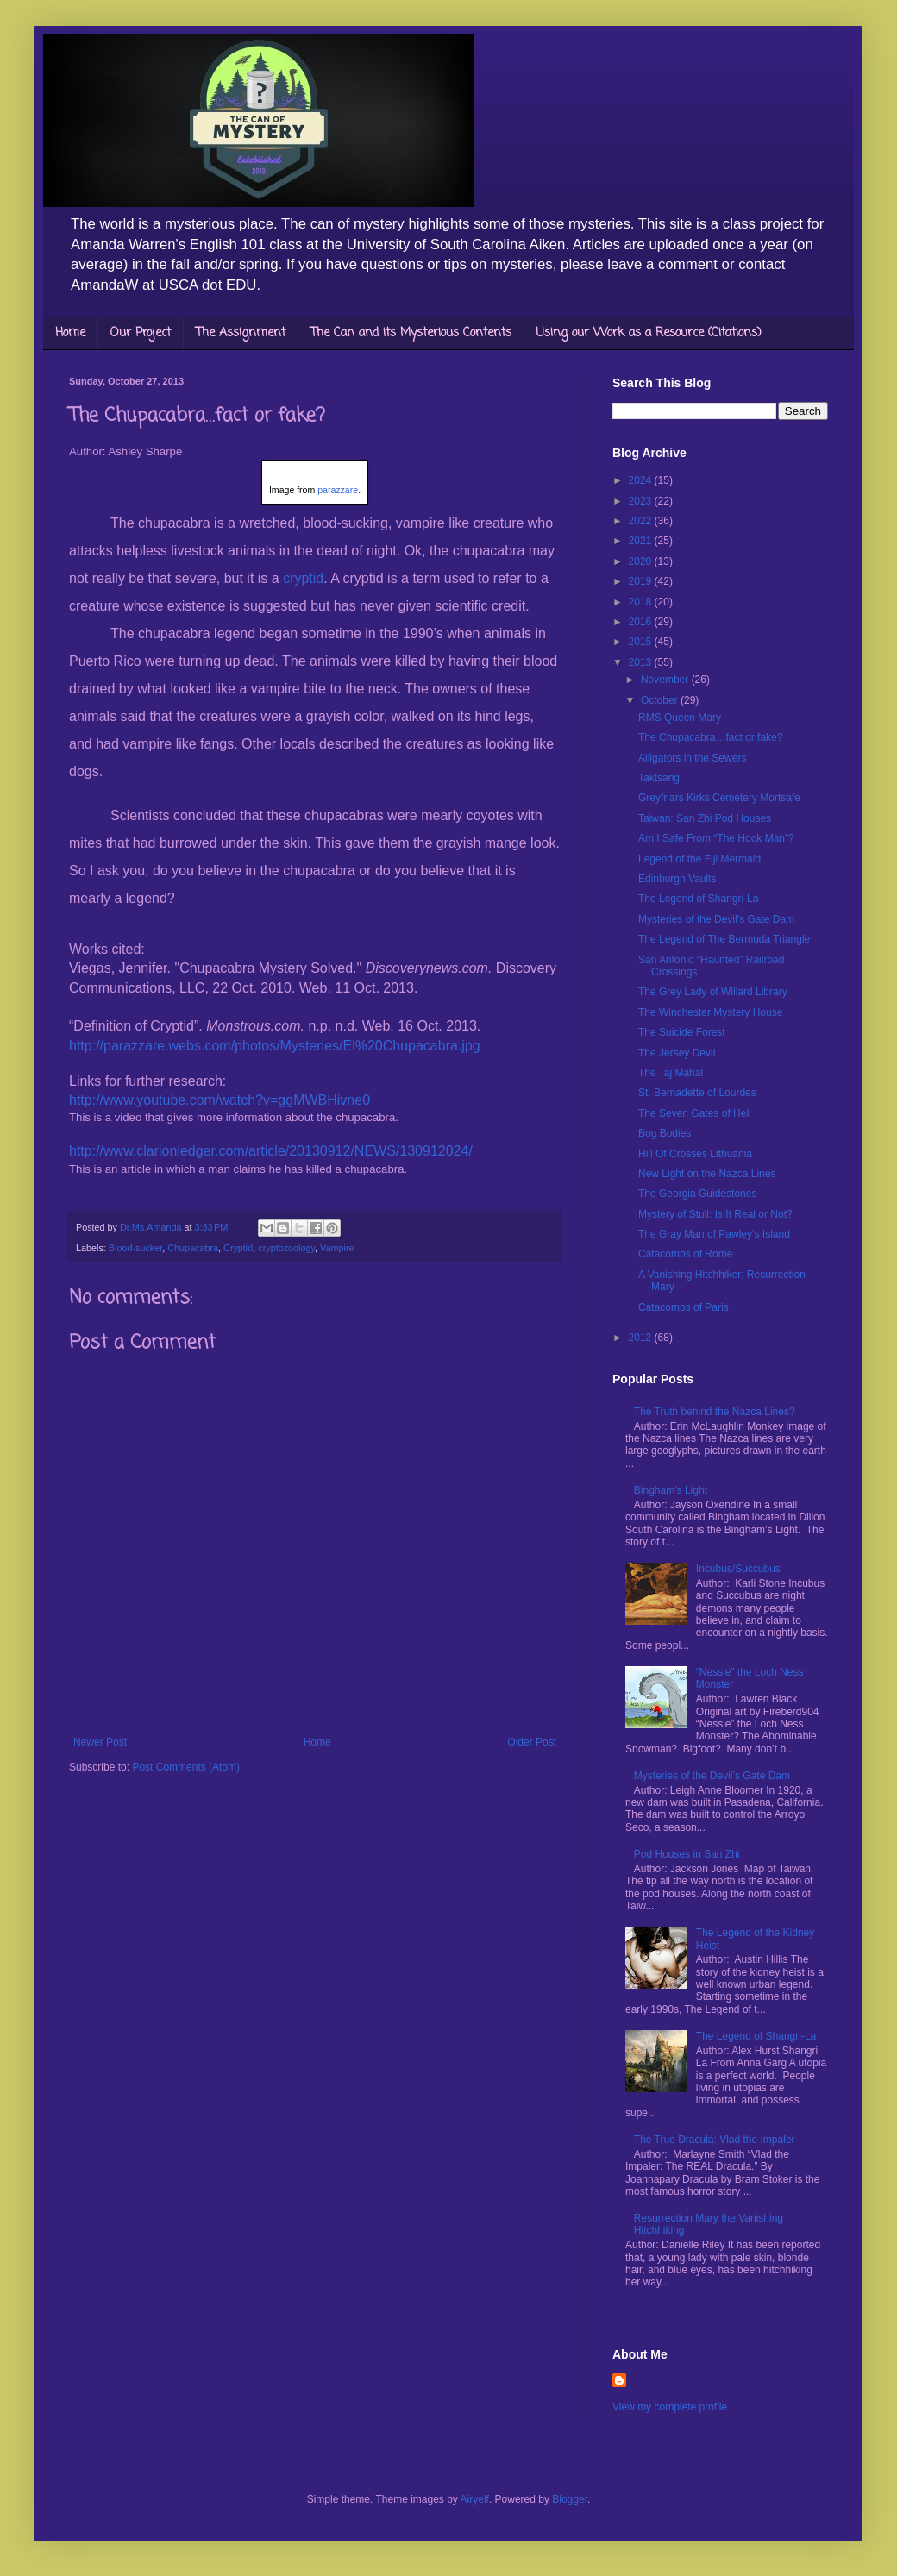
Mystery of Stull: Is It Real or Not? (715, 1214)
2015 (642, 642)
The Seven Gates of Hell (694, 1113)
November (666, 680)
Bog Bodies (664, 1133)
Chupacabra (192, 1248)
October (661, 700)
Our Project (140, 333)
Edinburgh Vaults (677, 879)
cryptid (301, 578)
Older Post (531, 1742)
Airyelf (475, 2499)
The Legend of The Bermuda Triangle (724, 939)
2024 (642, 480)
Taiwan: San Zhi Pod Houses (704, 818)
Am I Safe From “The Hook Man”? (716, 838)
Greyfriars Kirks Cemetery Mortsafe (719, 798)
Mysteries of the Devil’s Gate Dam (716, 919)
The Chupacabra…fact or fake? (710, 737)
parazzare (337, 490)
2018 (642, 602)
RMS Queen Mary (679, 717)
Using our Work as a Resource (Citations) (649, 333)
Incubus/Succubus (738, 1569)
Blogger (569, 2499)
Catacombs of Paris (683, 1307)
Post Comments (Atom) (186, 1767)
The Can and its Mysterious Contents (410, 333)
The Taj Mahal (670, 1073)
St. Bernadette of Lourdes (697, 1093)
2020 (642, 561)
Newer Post (100, 1742)
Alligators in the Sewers (692, 758)
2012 (642, 1338)
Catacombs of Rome (685, 1254)
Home (70, 333)
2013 (642, 662)
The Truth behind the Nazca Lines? (714, 1412)
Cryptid (238, 1248)
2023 (642, 501)
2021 (642, 541)
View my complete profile (669, 2407)
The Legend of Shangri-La (698, 899)
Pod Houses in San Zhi (687, 1854)
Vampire (337, 1248)
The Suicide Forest (681, 1032)
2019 (642, 581)
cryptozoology (286, 1248)
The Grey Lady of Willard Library (712, 992)
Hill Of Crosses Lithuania (695, 1154)
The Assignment (240, 333)
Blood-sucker (135, 1248)
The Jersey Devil (676, 1053)
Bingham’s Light (670, 1490)
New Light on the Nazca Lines (706, 1174)
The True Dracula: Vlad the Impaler (714, 2140)
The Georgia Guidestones (697, 1194)
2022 (642, 521)
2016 (642, 622)
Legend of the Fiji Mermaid (699, 859)
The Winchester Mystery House (710, 1012)
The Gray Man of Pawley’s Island (714, 1234)
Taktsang (659, 778)
